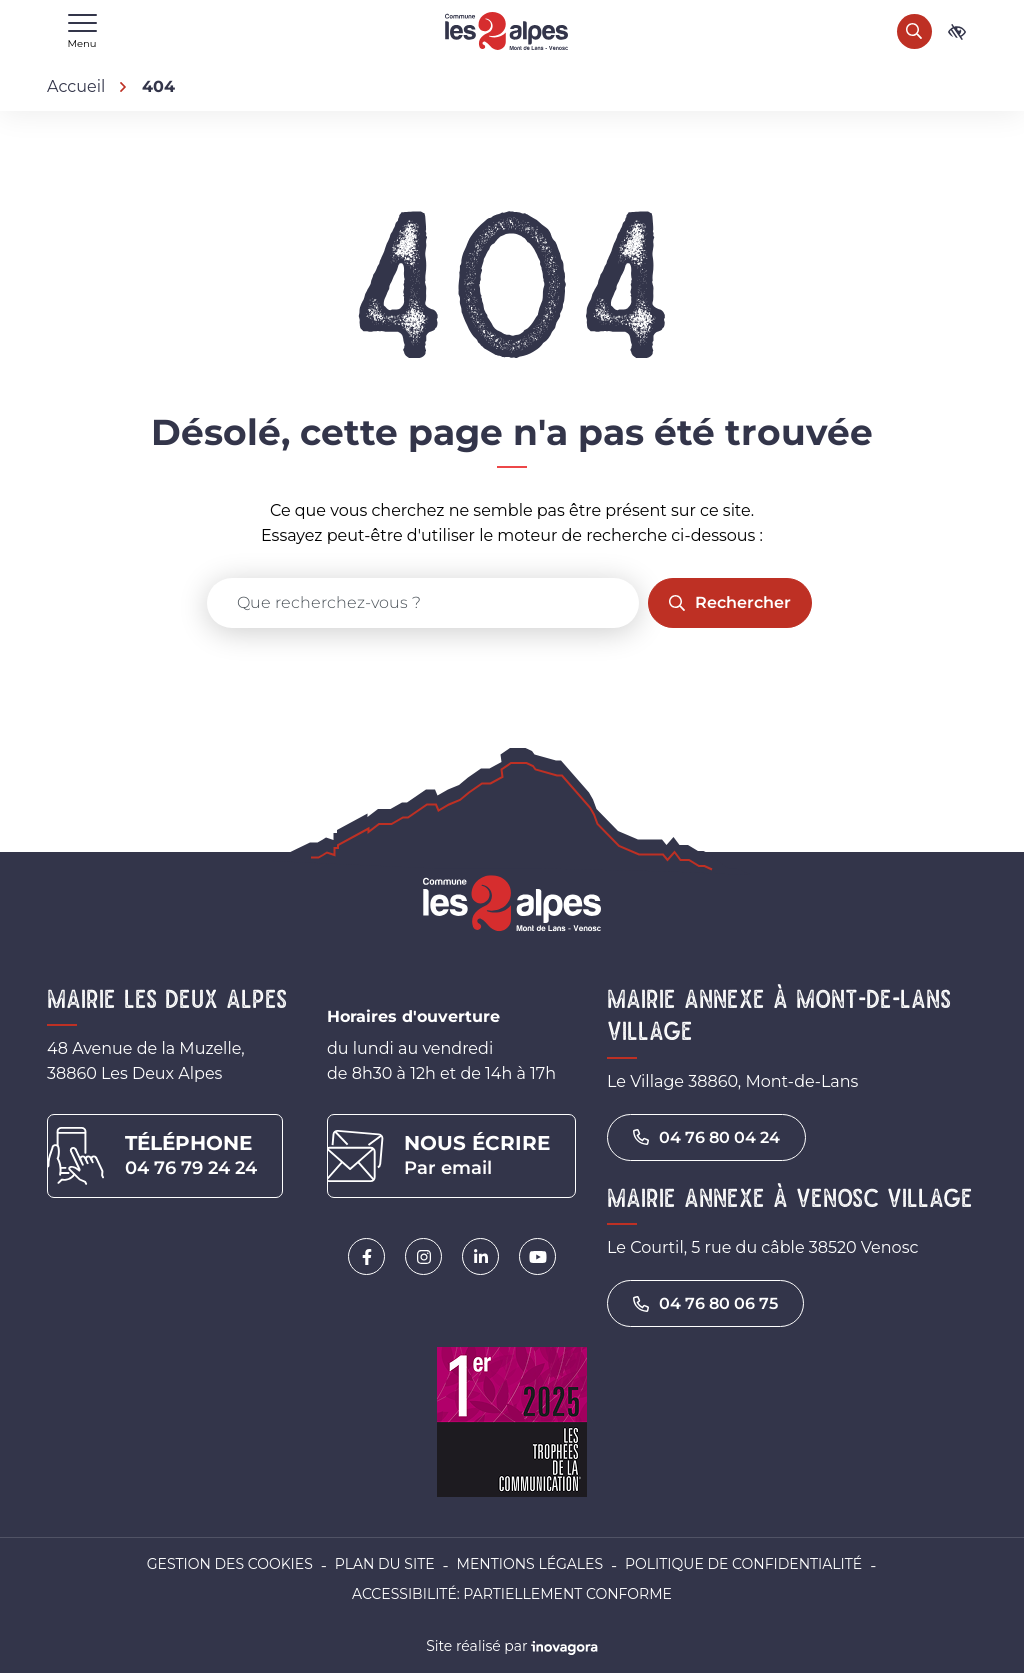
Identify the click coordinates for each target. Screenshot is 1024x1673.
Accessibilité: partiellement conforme (512, 1594)
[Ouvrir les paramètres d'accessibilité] (957, 31)
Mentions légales (530, 1564)
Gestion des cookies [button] (230, 1564)
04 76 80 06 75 (705, 1303)
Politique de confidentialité (743, 1564)
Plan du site (385, 1564)
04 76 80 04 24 (706, 1137)
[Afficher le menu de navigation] (82, 31)
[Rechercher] (914, 31)
